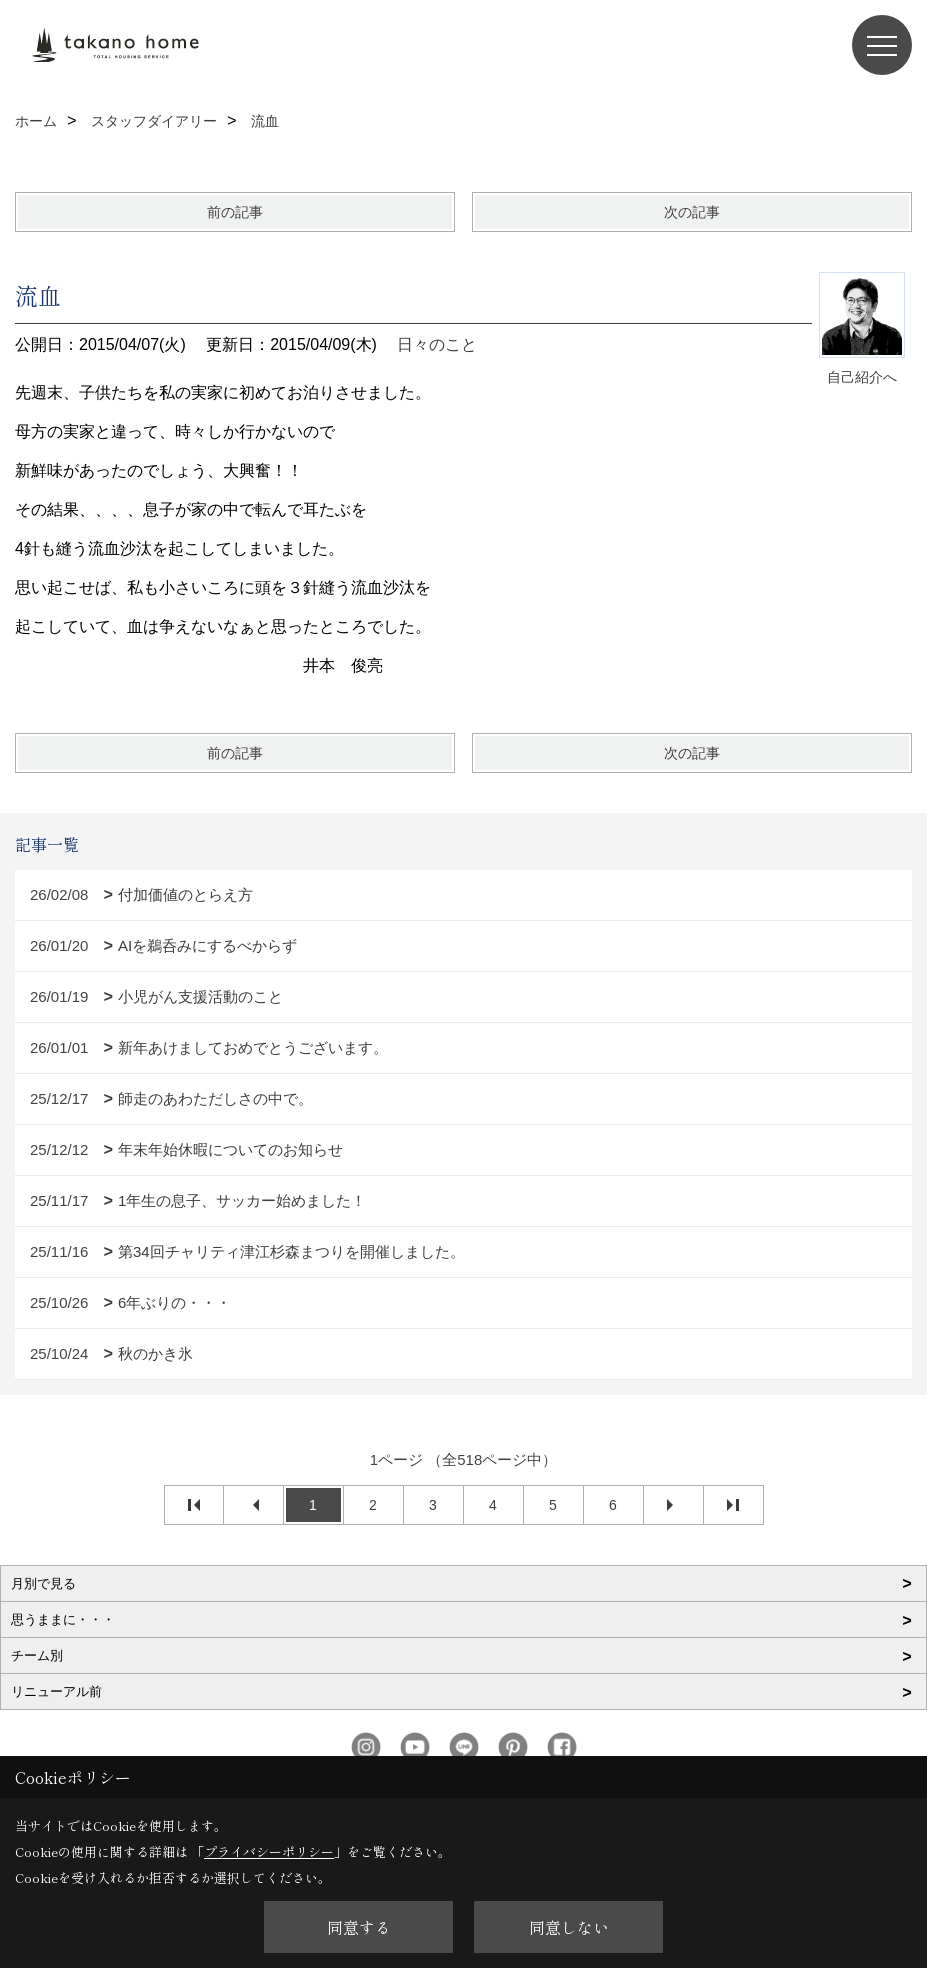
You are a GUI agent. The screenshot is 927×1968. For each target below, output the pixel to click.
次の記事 (692, 212)
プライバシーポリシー (269, 1851)
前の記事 (235, 212)
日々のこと (437, 344)
